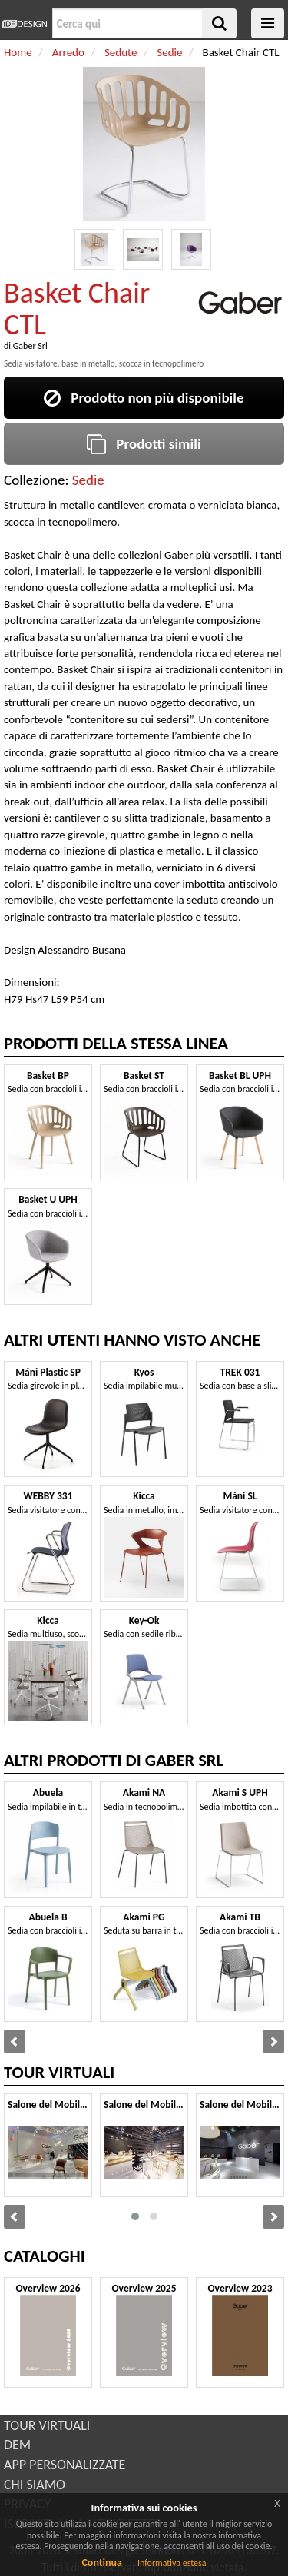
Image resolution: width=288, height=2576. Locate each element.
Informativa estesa (172, 2563)
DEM (17, 2444)
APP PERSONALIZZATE (64, 2464)
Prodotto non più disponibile (143, 398)
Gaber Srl (30, 345)
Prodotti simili (143, 444)
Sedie (88, 480)
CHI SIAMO (34, 2484)
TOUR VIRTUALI (47, 2425)
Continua (101, 2562)
